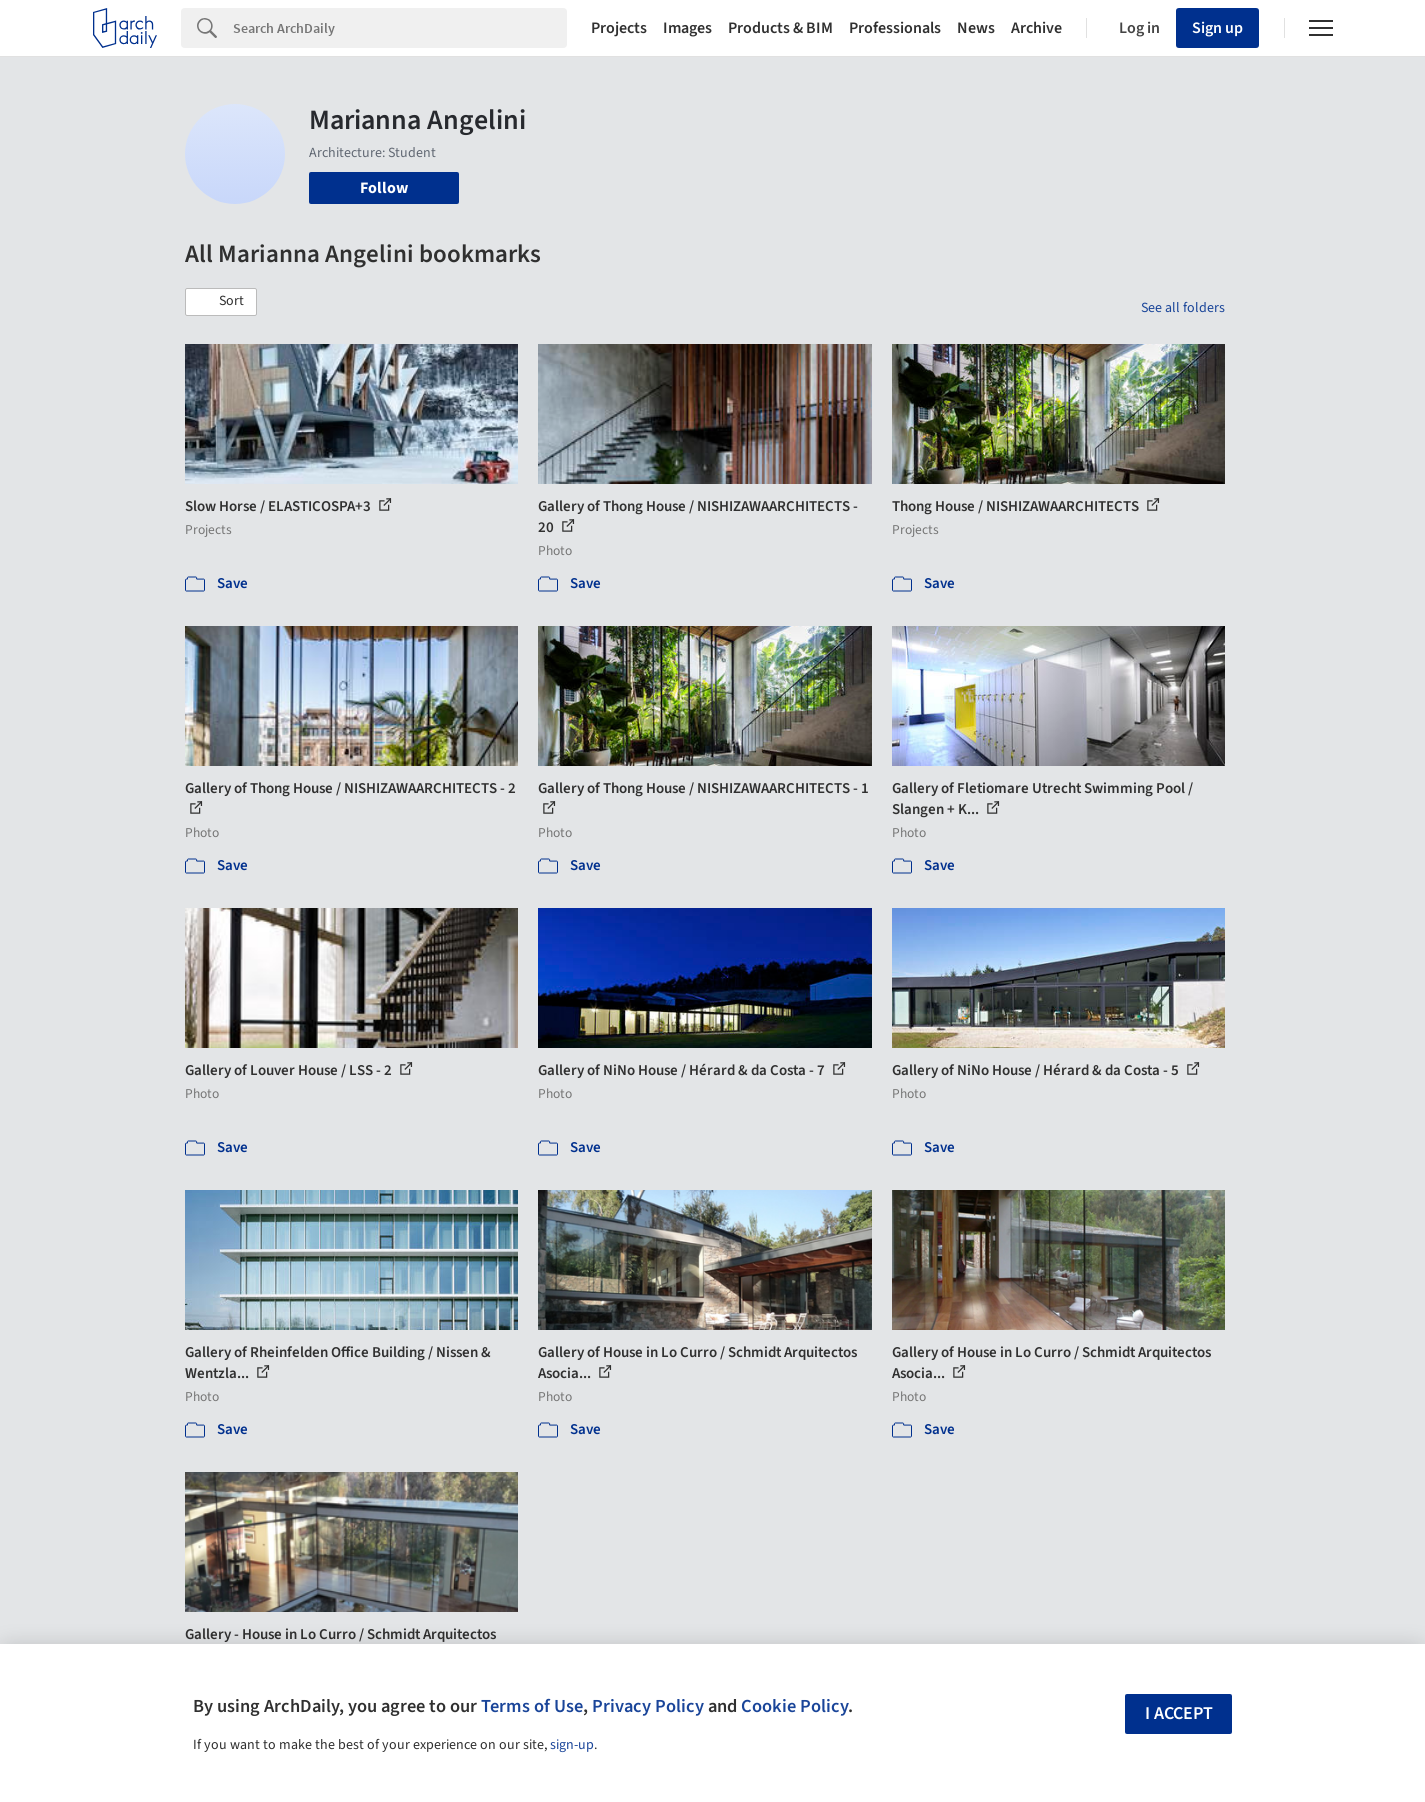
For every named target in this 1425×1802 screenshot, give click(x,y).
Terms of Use (532, 1706)
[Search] (400, 28)
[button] (221, 302)
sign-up (572, 1745)
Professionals (895, 28)
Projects (619, 28)
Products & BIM (780, 28)
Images (687, 28)
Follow (384, 188)
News (976, 28)
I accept (1179, 1713)
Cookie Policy (794, 1706)
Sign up (1217, 28)
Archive (1036, 28)
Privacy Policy (648, 1706)
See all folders (1183, 308)
